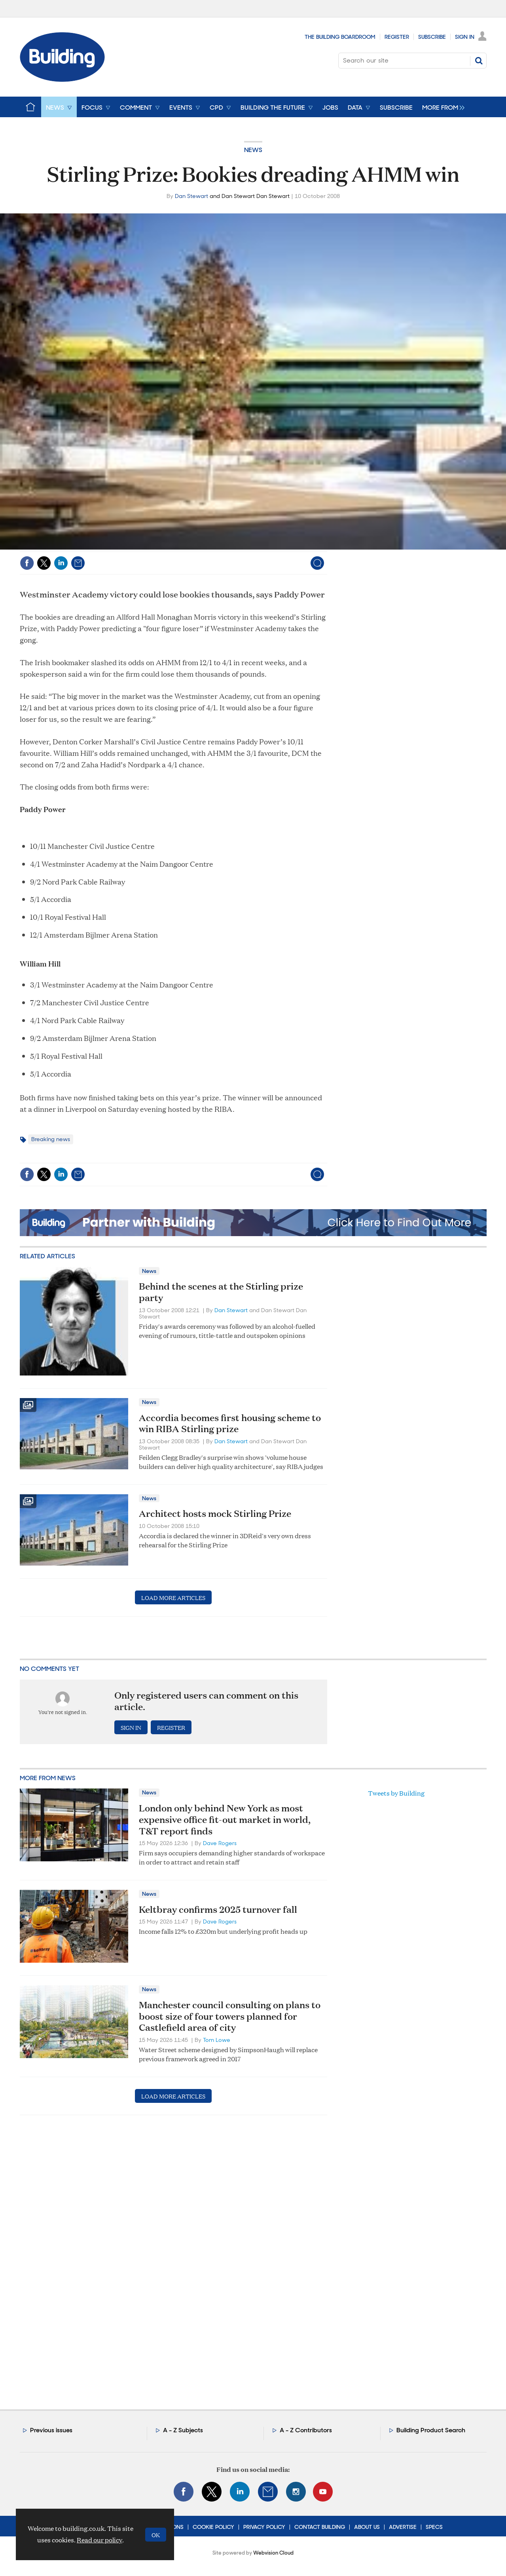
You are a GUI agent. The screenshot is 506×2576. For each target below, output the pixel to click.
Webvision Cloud (273, 2552)
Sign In (464, 37)
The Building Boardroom (340, 37)
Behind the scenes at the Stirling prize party (221, 1292)
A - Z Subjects (183, 2430)
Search (478, 60)
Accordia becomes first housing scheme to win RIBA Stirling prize (230, 1423)
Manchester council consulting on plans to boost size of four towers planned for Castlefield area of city (229, 2016)
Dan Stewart (191, 196)
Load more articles (173, 1597)
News (253, 150)
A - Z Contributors (306, 2430)
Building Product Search (430, 2430)
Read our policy (99, 2539)
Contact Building (319, 2526)
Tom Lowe (216, 2039)
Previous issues (51, 2430)
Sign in (131, 1727)
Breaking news (50, 1139)
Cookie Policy (213, 2526)
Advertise (403, 2526)
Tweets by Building (396, 1793)
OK (156, 2534)
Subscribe (432, 37)
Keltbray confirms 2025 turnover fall (218, 1909)
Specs (434, 2526)
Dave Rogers (220, 1843)
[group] (441, 107)
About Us (367, 2526)
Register (397, 37)
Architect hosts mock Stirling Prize (215, 1513)
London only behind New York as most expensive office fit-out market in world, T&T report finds (225, 1819)
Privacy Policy (264, 2526)
